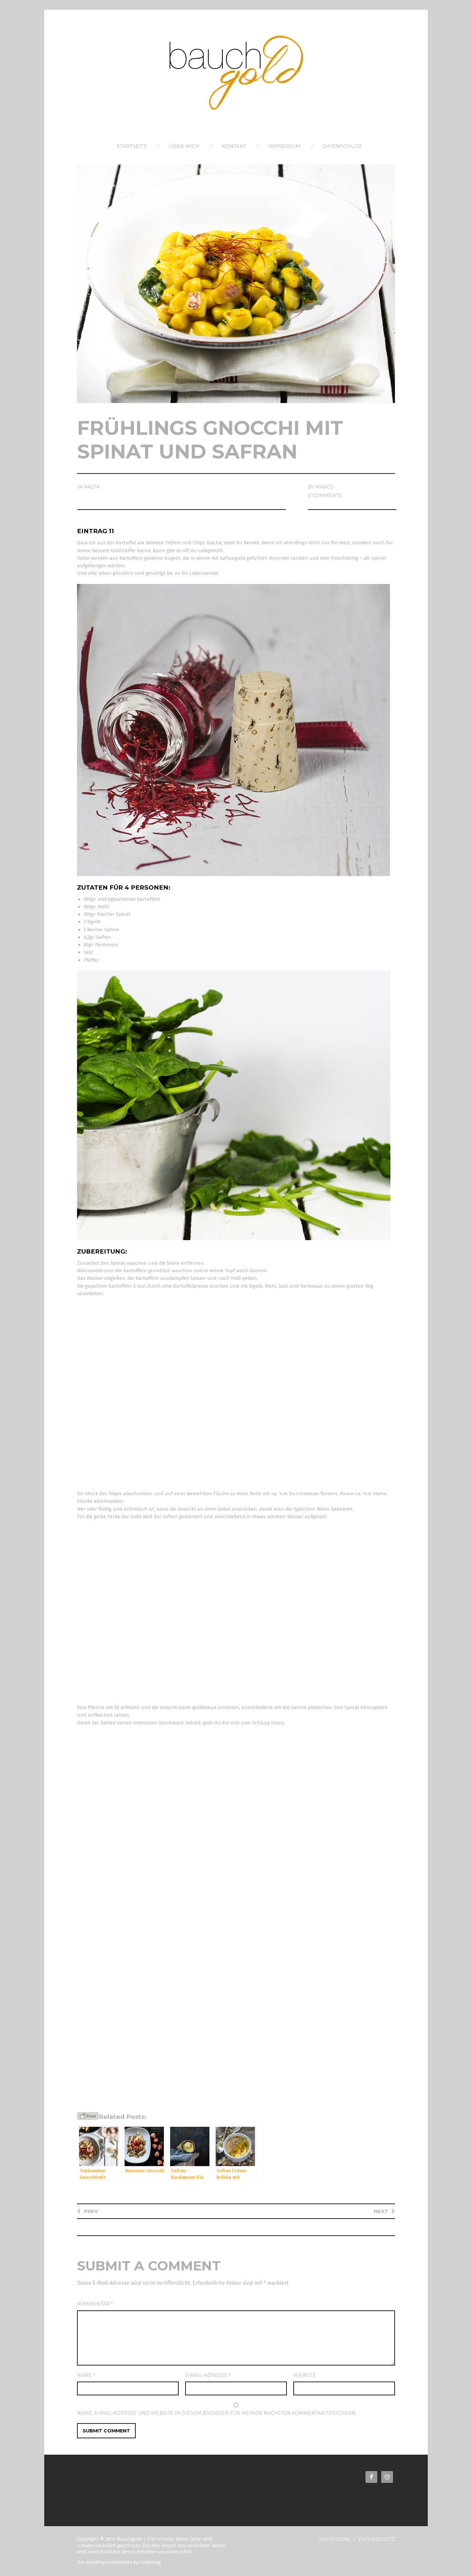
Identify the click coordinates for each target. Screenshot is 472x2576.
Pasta (92, 487)
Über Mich (184, 146)
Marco (324, 487)
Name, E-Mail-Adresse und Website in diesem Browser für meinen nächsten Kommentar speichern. (217, 2413)
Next (381, 2211)
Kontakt (234, 146)
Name (86, 2375)
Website (304, 2375)
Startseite (132, 146)
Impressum (284, 146)
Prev (91, 2211)
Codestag (150, 2562)
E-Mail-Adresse (207, 2375)
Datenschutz (342, 146)
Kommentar (95, 2304)
